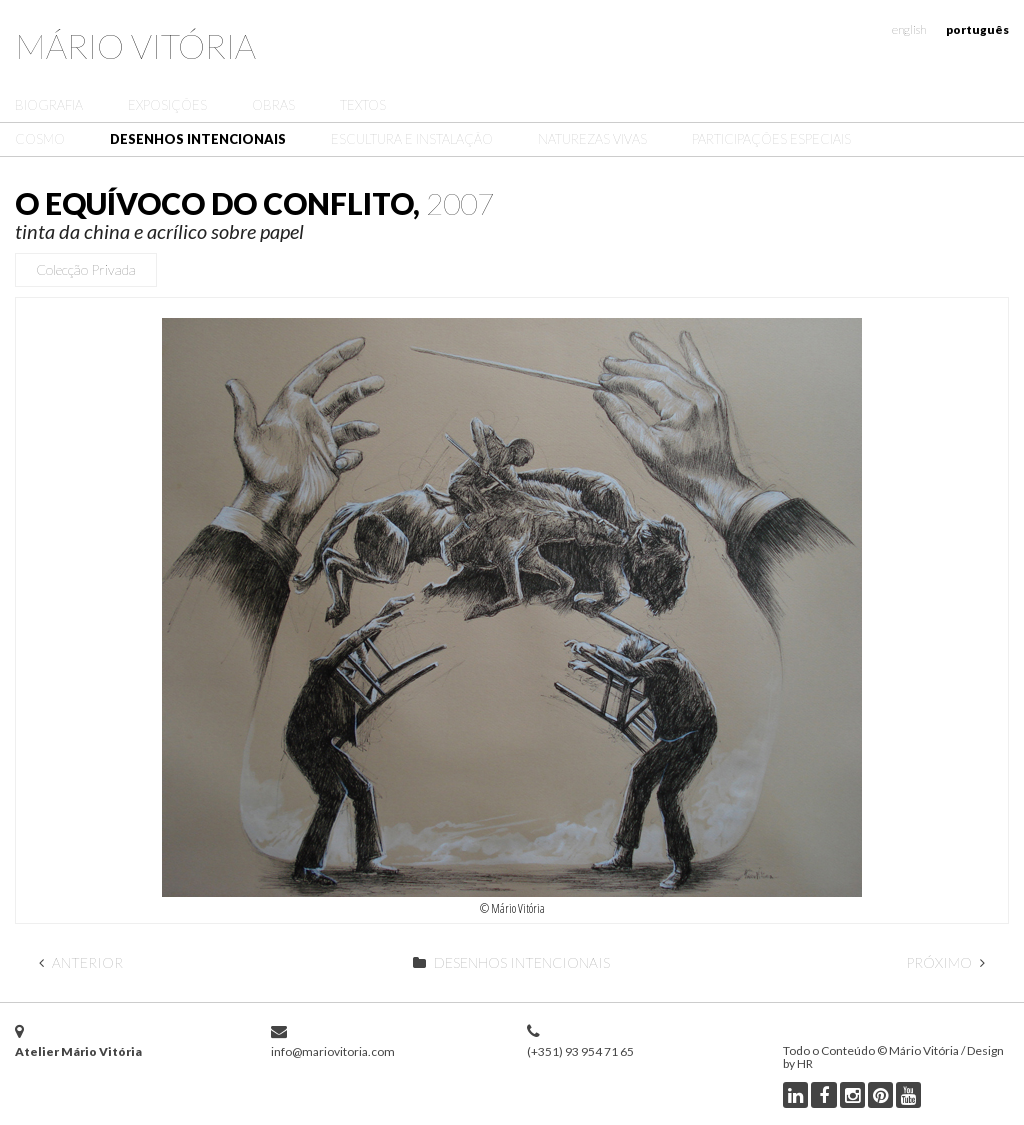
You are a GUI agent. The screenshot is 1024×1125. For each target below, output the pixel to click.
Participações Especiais (771, 139)
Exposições (167, 105)
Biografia (49, 105)
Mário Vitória (135, 45)
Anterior (81, 962)
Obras (273, 105)
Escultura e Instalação (412, 139)
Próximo (945, 962)
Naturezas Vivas (592, 139)
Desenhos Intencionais (198, 139)
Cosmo (40, 139)
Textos (363, 105)
